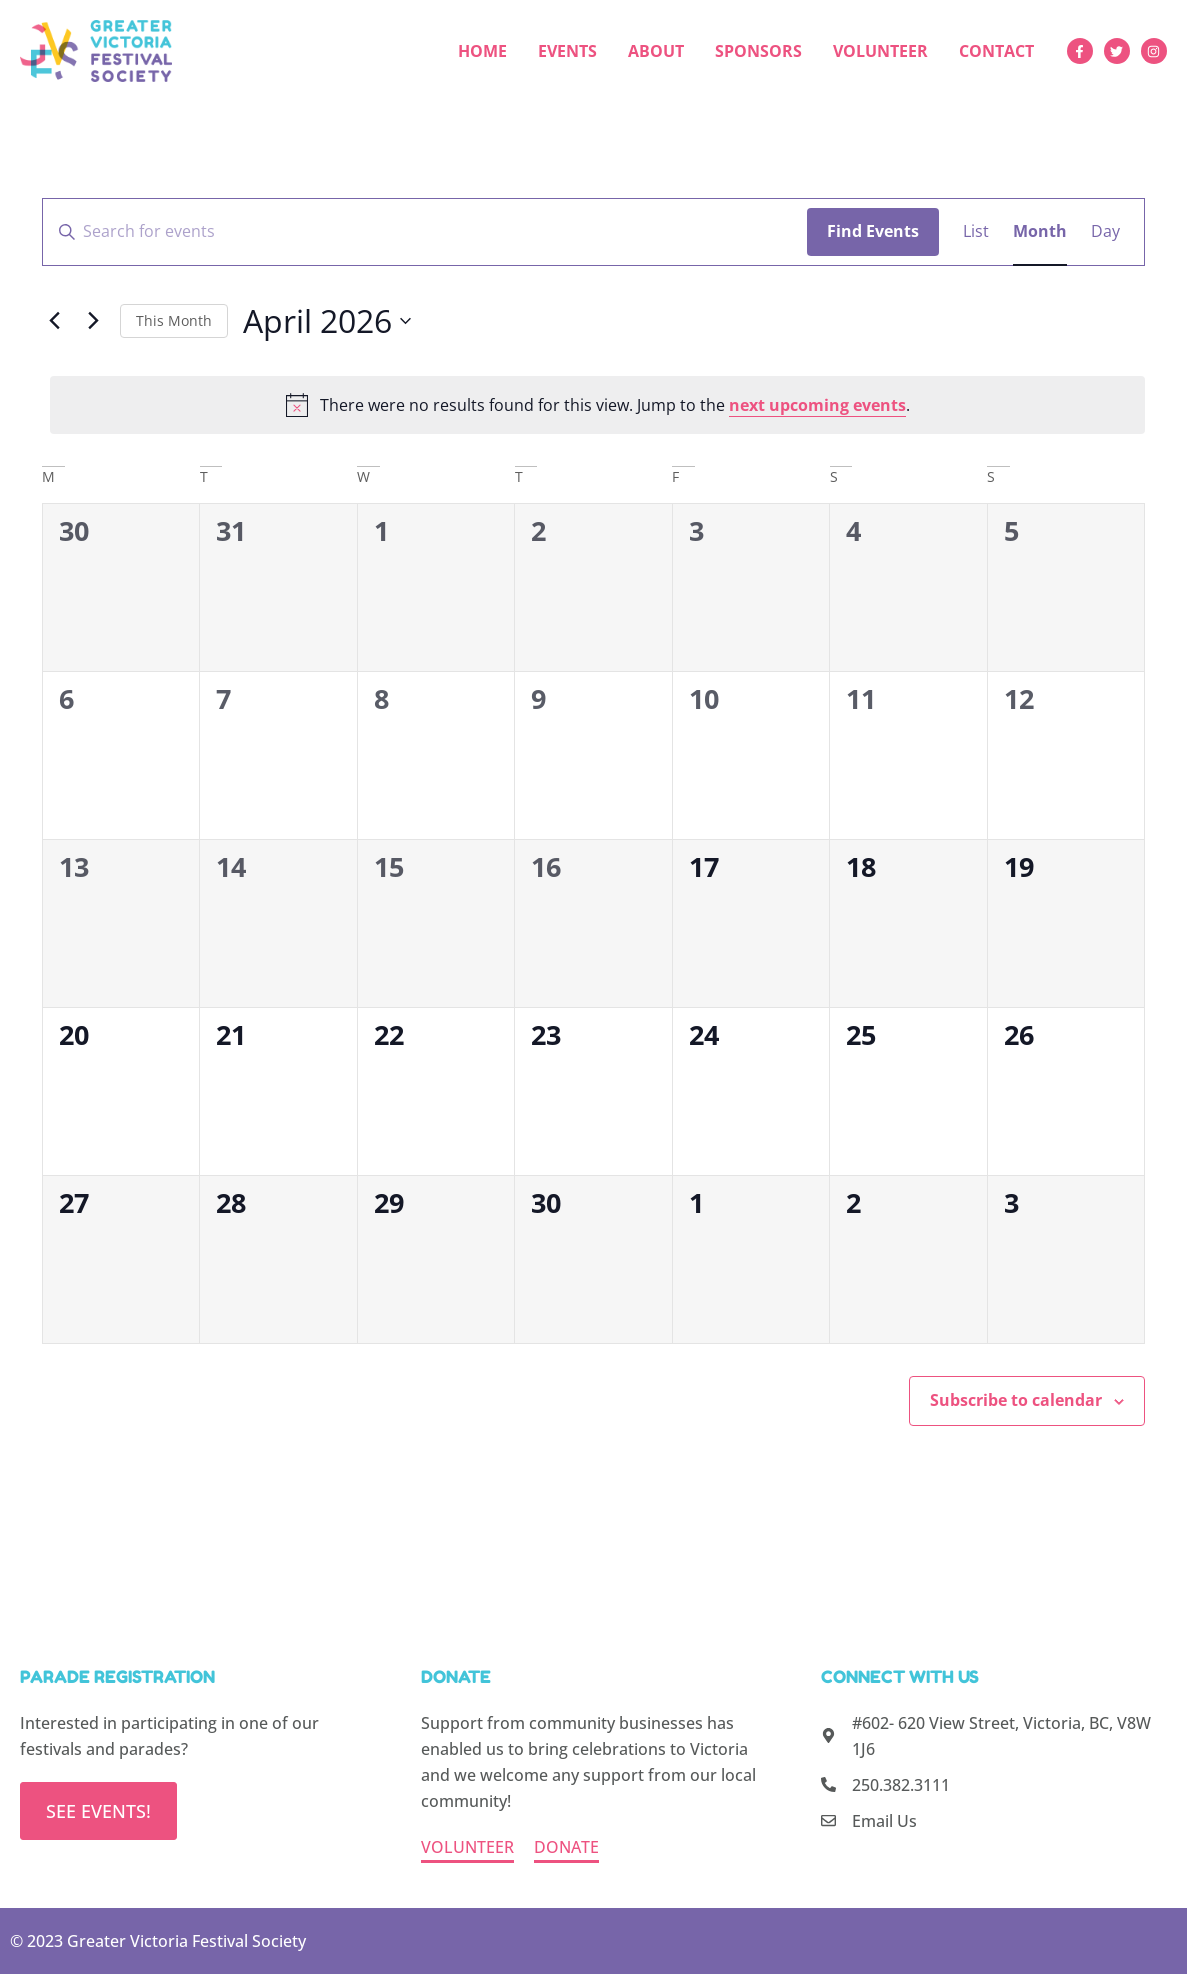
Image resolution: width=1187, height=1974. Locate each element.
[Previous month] (54, 321)
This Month (174, 320)
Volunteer (880, 51)
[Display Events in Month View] (1040, 232)
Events (567, 51)
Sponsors (758, 51)
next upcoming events (817, 405)
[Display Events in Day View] (1105, 232)
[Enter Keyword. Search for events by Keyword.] (425, 232)
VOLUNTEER (467, 1847)
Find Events (873, 231)
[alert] (597, 405)
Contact (996, 51)
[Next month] (93, 321)
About (656, 51)
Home (482, 51)
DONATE (566, 1847)
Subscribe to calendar (1016, 1400)
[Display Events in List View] (976, 232)
